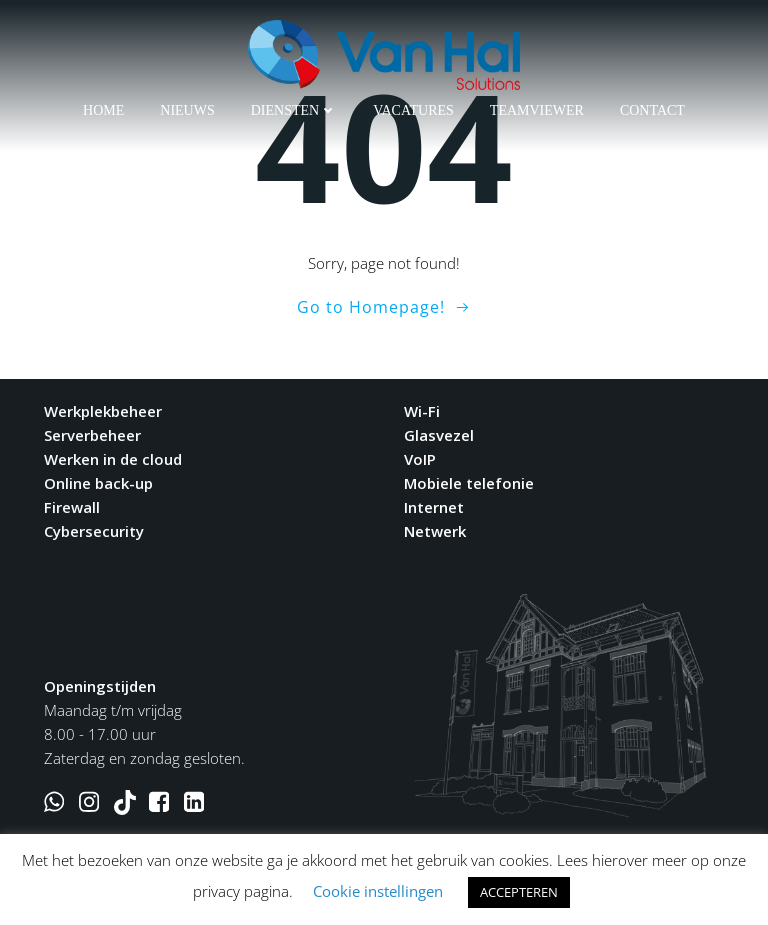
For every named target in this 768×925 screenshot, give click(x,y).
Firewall (72, 507)
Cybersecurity (94, 531)
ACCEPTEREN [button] (519, 892)
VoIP (420, 459)
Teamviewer (537, 110)
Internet (434, 507)
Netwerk (435, 531)
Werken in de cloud (113, 459)
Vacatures (413, 110)
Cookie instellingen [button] (378, 891)
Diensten (294, 110)
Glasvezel (439, 435)
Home (103, 110)
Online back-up (98, 483)
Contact (652, 110)
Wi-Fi (422, 411)
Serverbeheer (92, 435)
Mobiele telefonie (469, 483)
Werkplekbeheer (103, 411)
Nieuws (187, 110)
